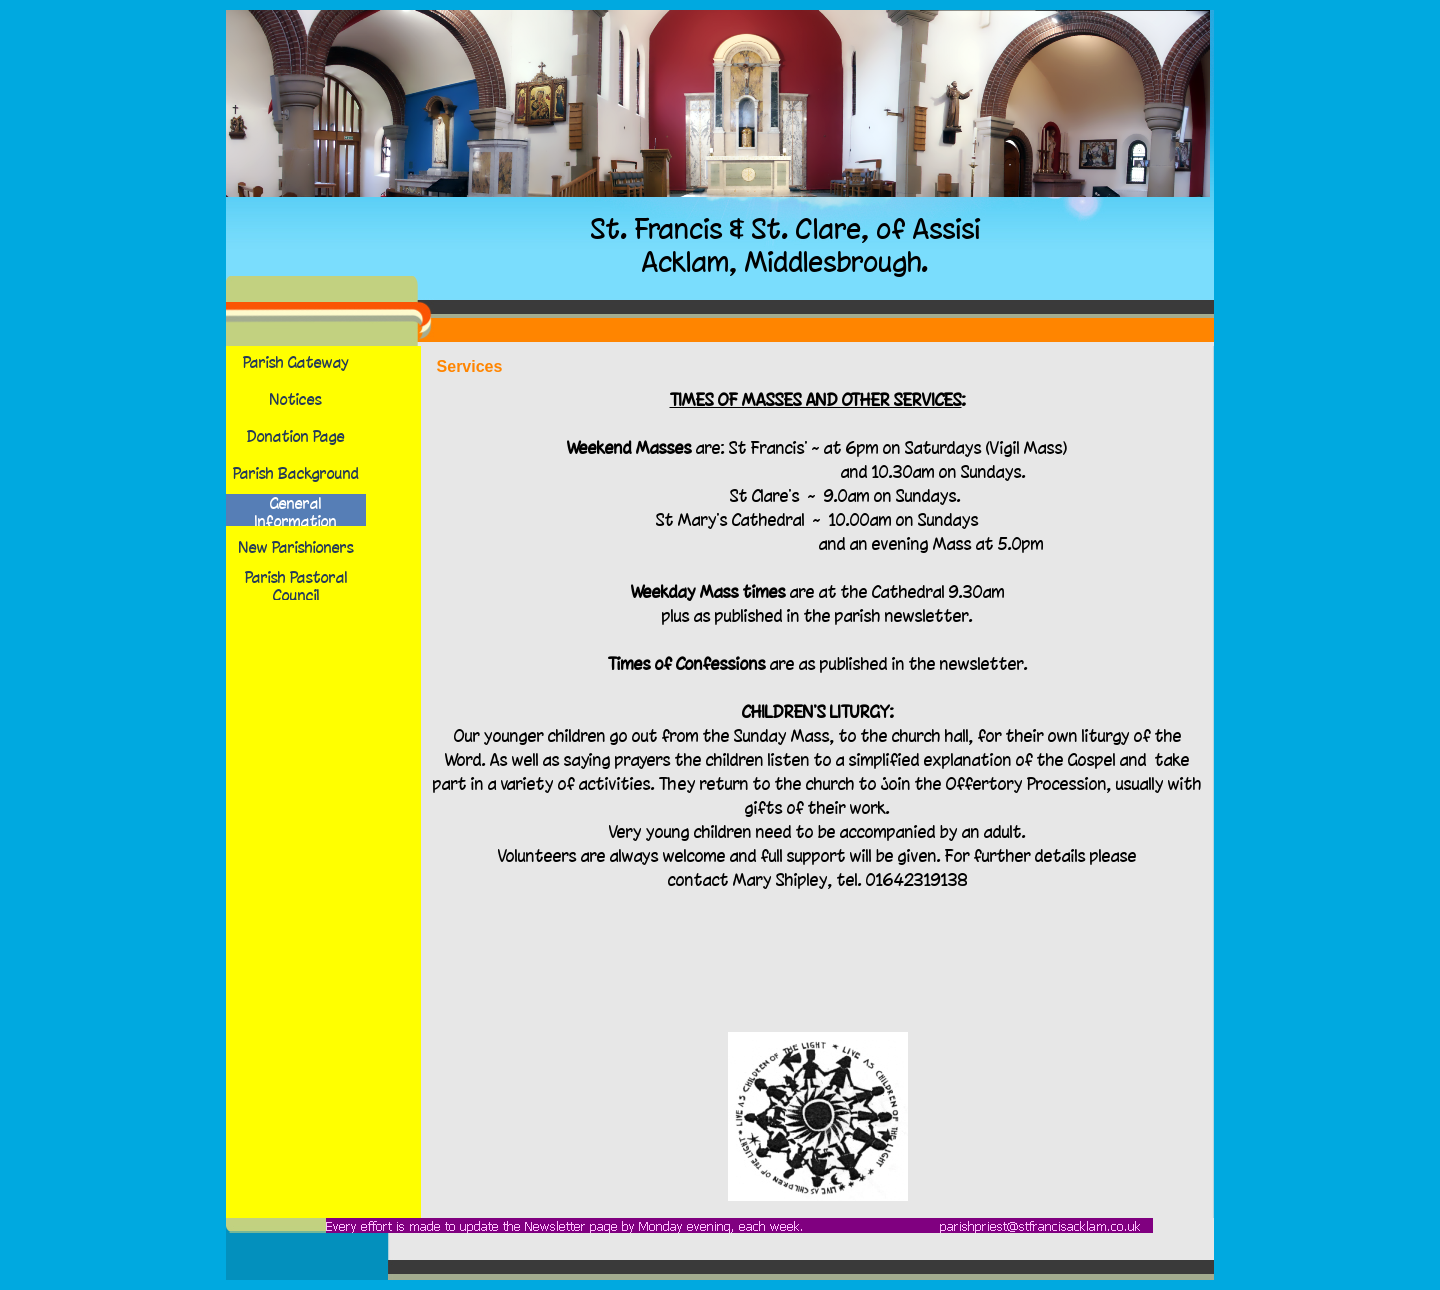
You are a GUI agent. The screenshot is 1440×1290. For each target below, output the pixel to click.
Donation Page (296, 436)
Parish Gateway (296, 362)
